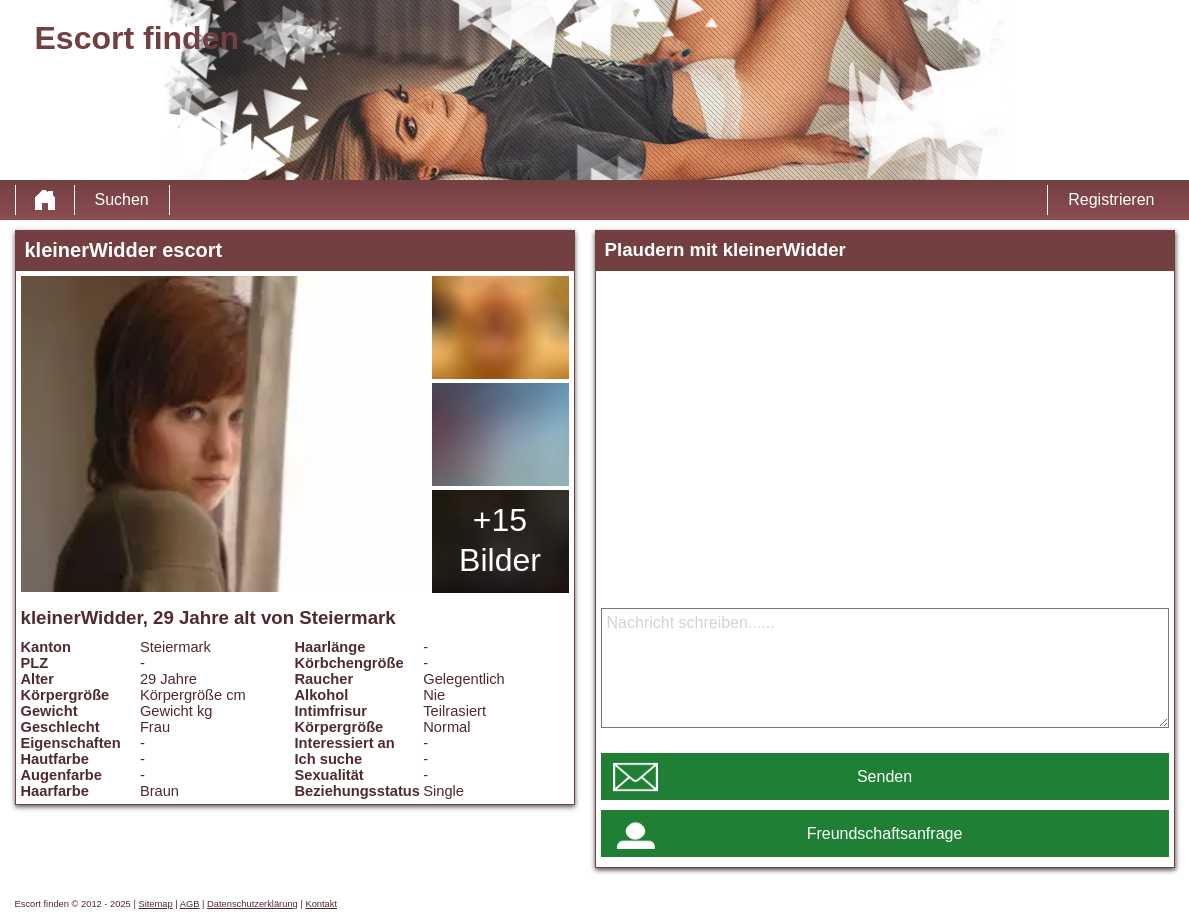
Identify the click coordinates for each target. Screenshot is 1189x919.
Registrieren (1111, 199)
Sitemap (155, 904)
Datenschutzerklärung (252, 904)
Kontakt (321, 904)
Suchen (122, 199)
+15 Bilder (500, 540)
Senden (884, 776)
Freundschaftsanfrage (885, 833)
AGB (190, 904)
